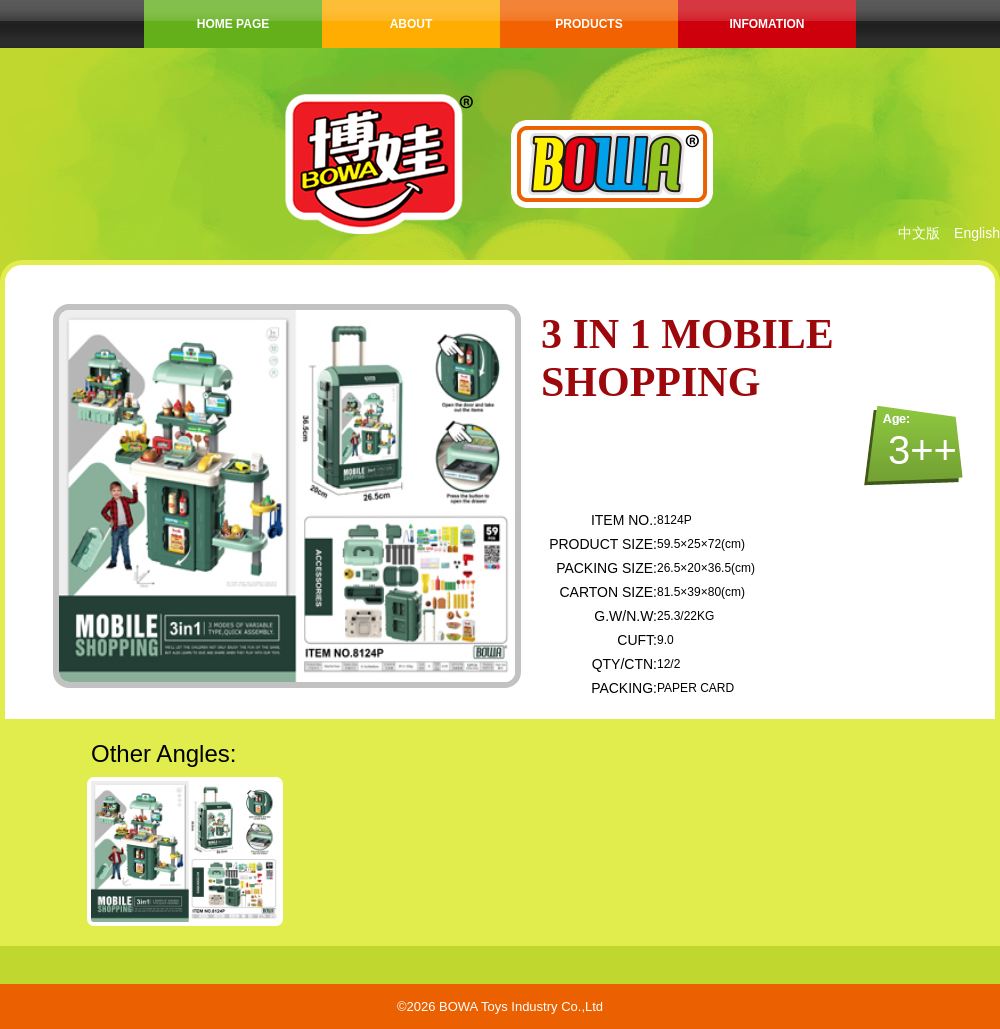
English (977, 233)
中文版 (919, 233)
